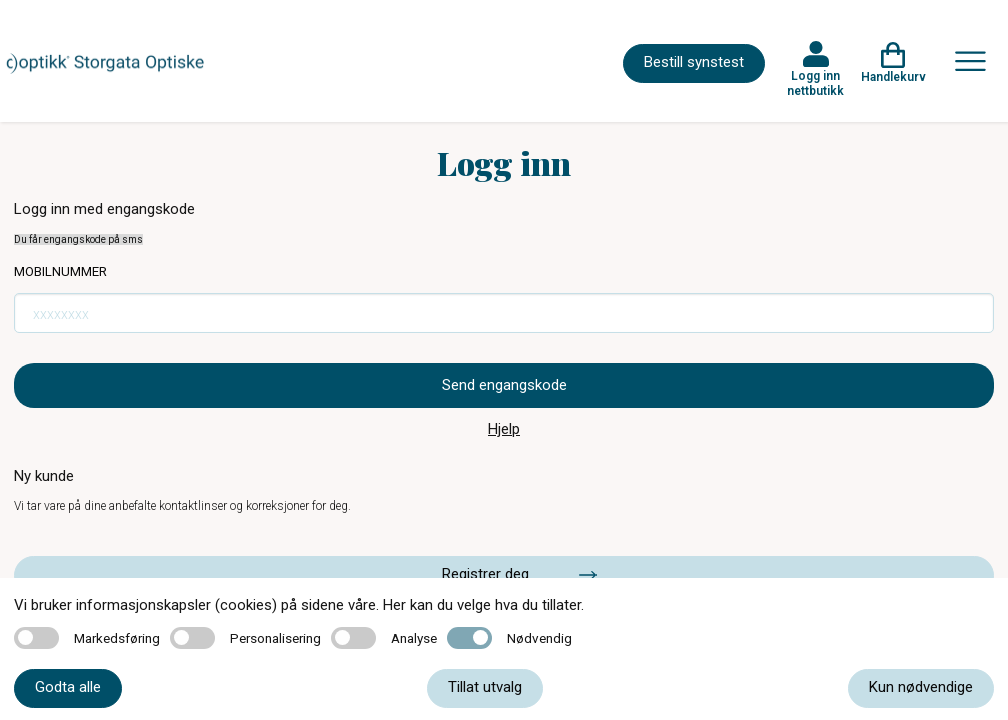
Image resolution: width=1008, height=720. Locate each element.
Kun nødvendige (921, 687)
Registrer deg (485, 574)
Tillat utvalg (485, 687)
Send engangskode (504, 385)
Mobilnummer (60, 271)
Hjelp (504, 429)
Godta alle (68, 687)
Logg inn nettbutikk (815, 83)
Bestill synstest (694, 62)
